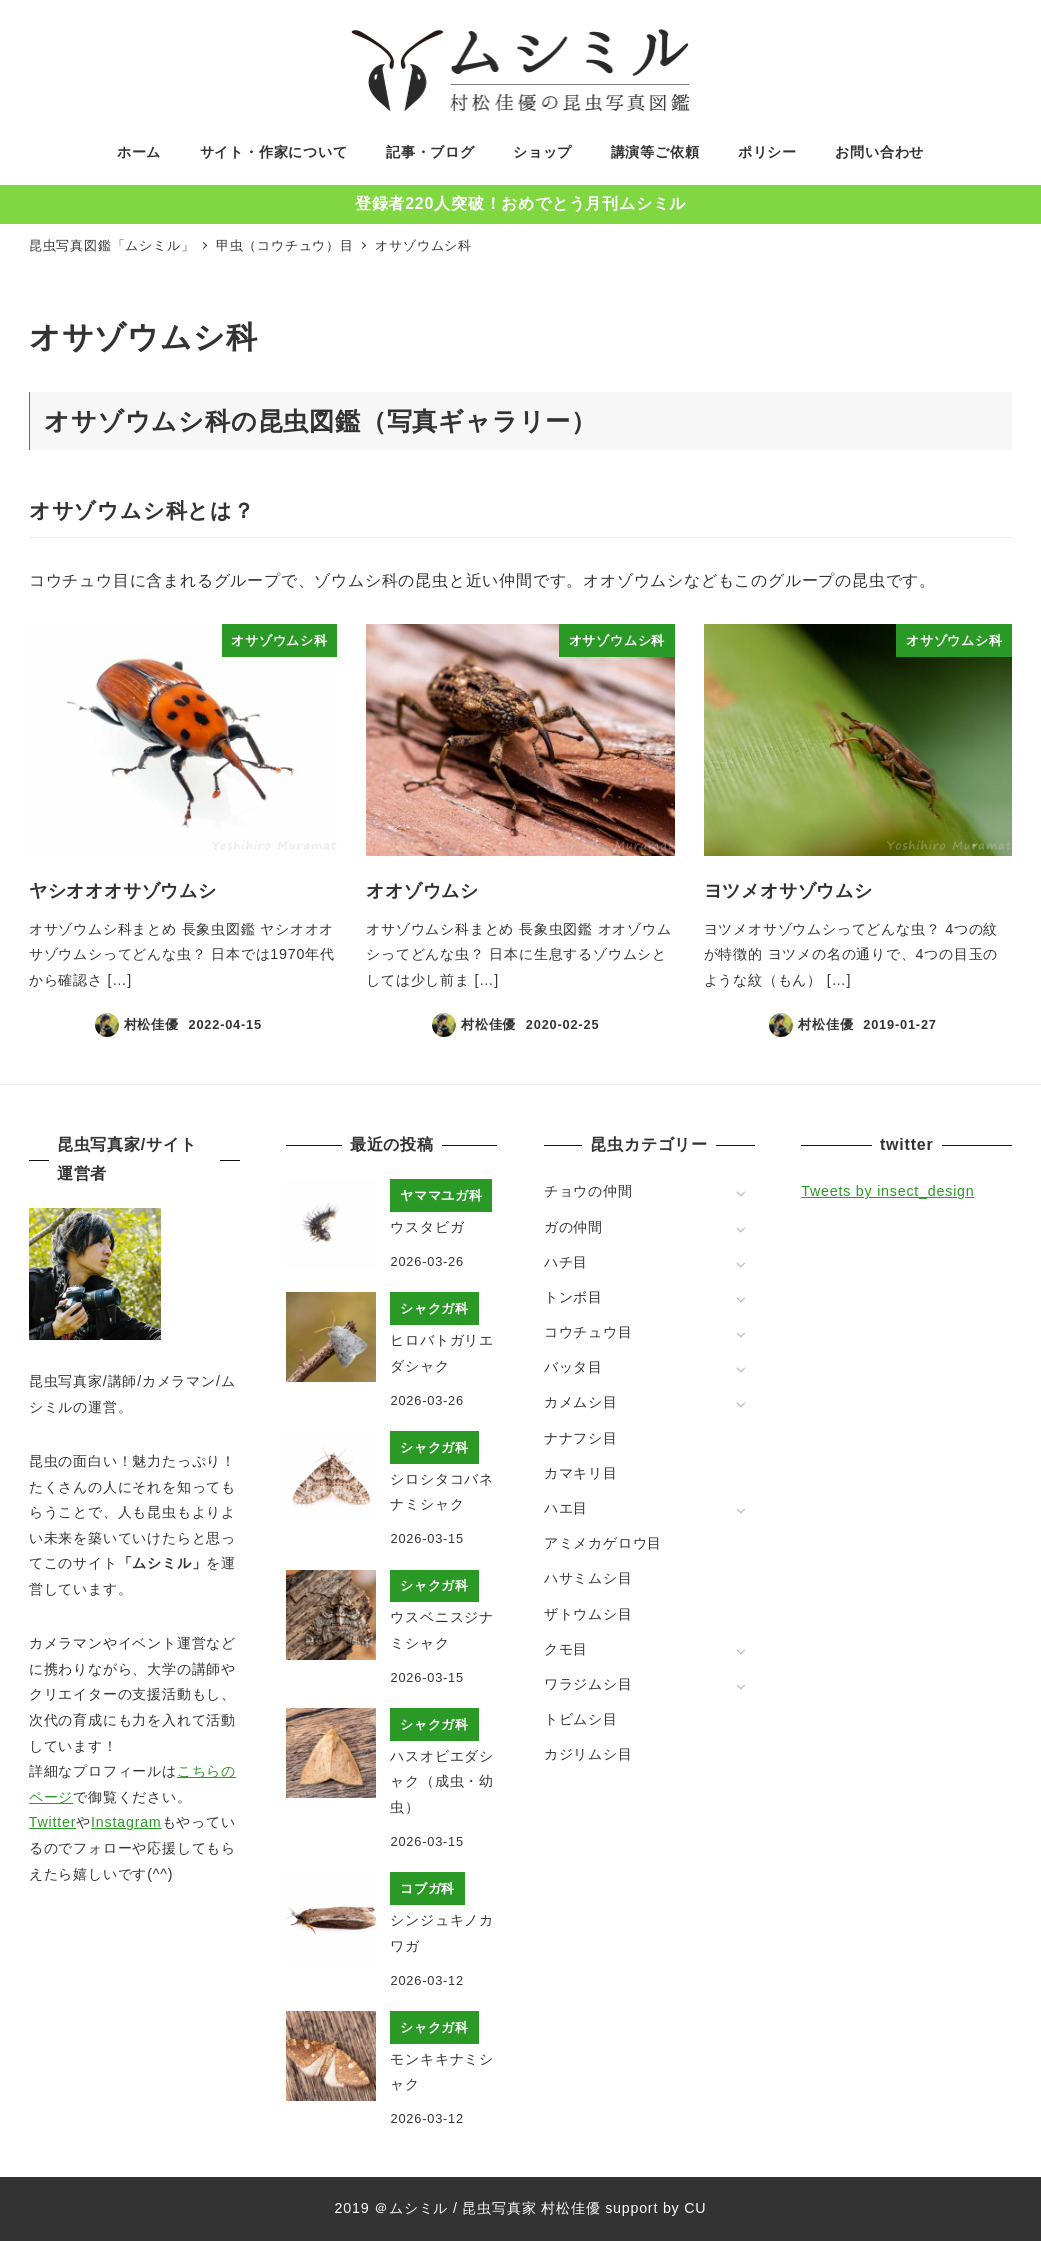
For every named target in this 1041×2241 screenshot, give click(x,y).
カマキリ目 (581, 1473)
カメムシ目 (581, 1402)
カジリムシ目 (588, 1754)
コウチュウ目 (588, 1332)
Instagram (126, 1822)
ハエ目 (566, 1508)
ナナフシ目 (581, 1438)
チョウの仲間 (588, 1191)
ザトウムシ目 (588, 1614)
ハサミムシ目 (588, 1578)
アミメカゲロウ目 (603, 1543)
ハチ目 (566, 1262)
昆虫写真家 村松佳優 (531, 2208)
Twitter (52, 1822)
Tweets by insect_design (887, 1191)
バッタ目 (573, 1367)
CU (695, 2208)
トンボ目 (573, 1297)
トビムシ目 (581, 1719)
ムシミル (418, 2208)
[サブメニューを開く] (740, 1192)
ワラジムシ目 (588, 1684)
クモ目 (566, 1649)
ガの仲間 (573, 1227)
